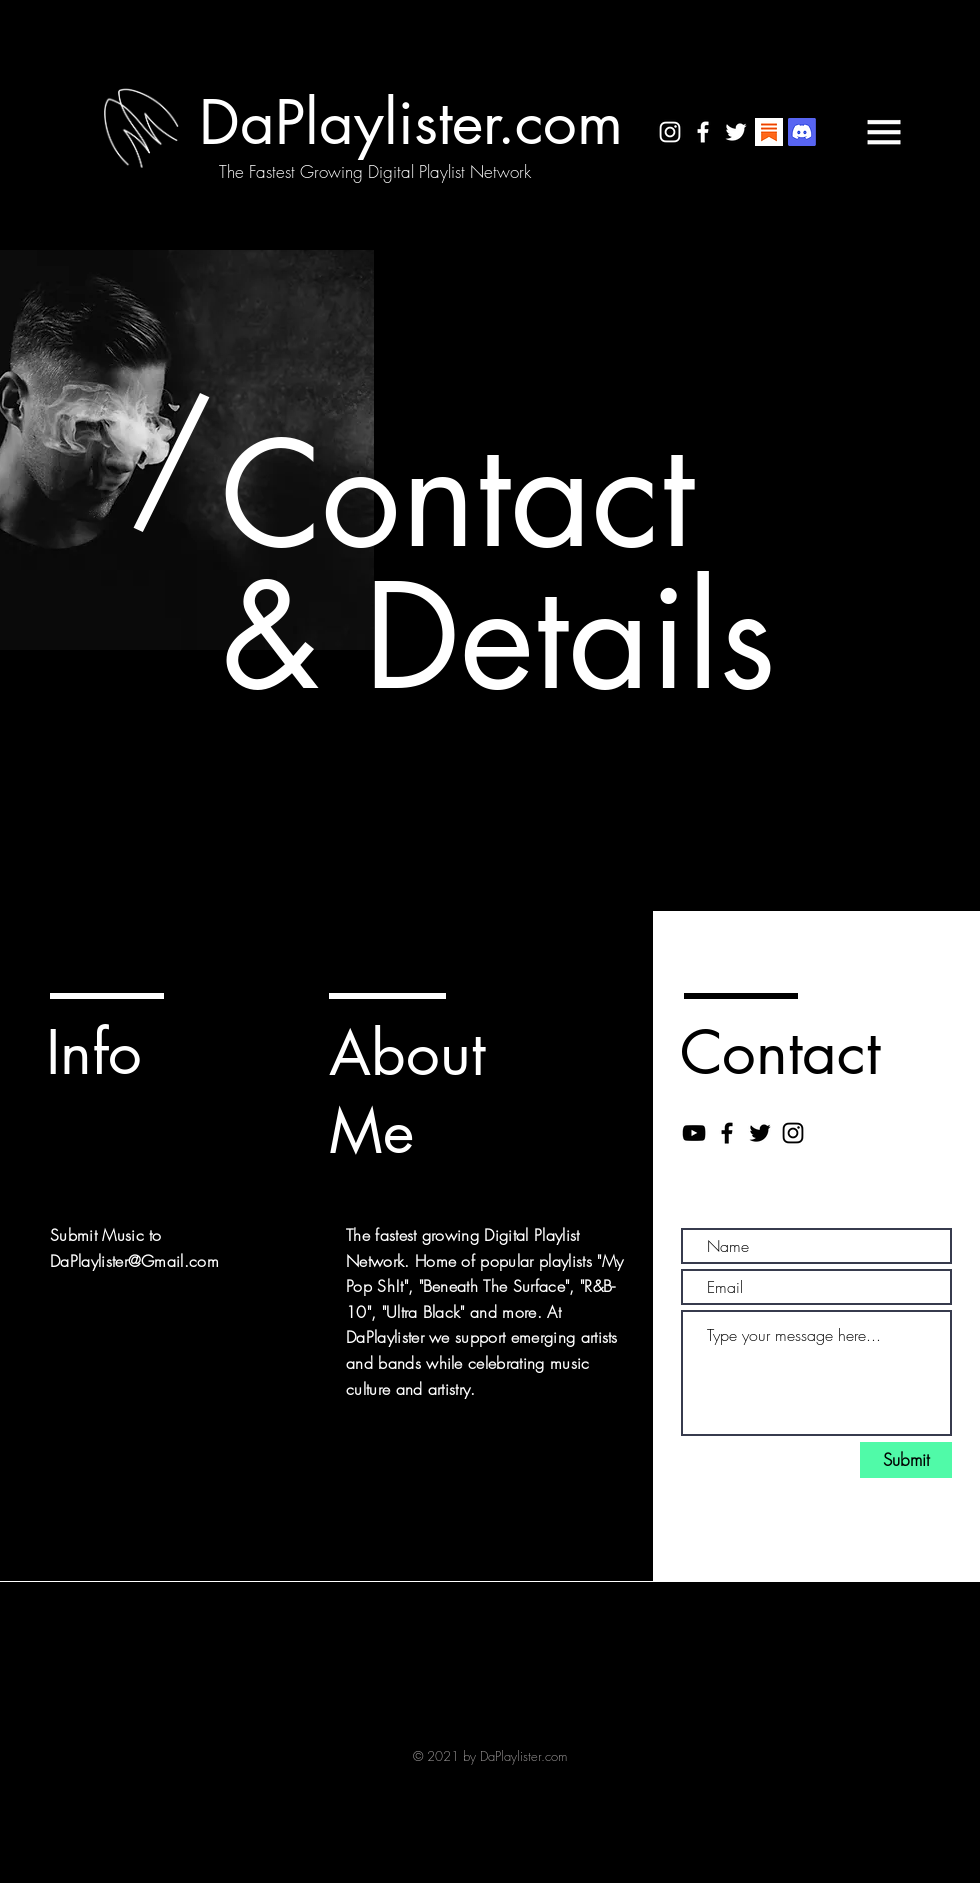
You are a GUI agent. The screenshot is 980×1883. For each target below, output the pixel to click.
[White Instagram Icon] (670, 132)
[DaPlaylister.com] (411, 123)
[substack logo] (769, 132)
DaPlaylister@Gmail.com (134, 1261)
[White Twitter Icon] (736, 132)
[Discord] (802, 132)
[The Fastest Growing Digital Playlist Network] (375, 172)
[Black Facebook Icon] (727, 1133)
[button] (884, 132)
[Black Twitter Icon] (760, 1133)
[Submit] (906, 1460)
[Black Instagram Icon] (793, 1133)
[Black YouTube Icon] (694, 1133)
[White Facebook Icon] (703, 132)
